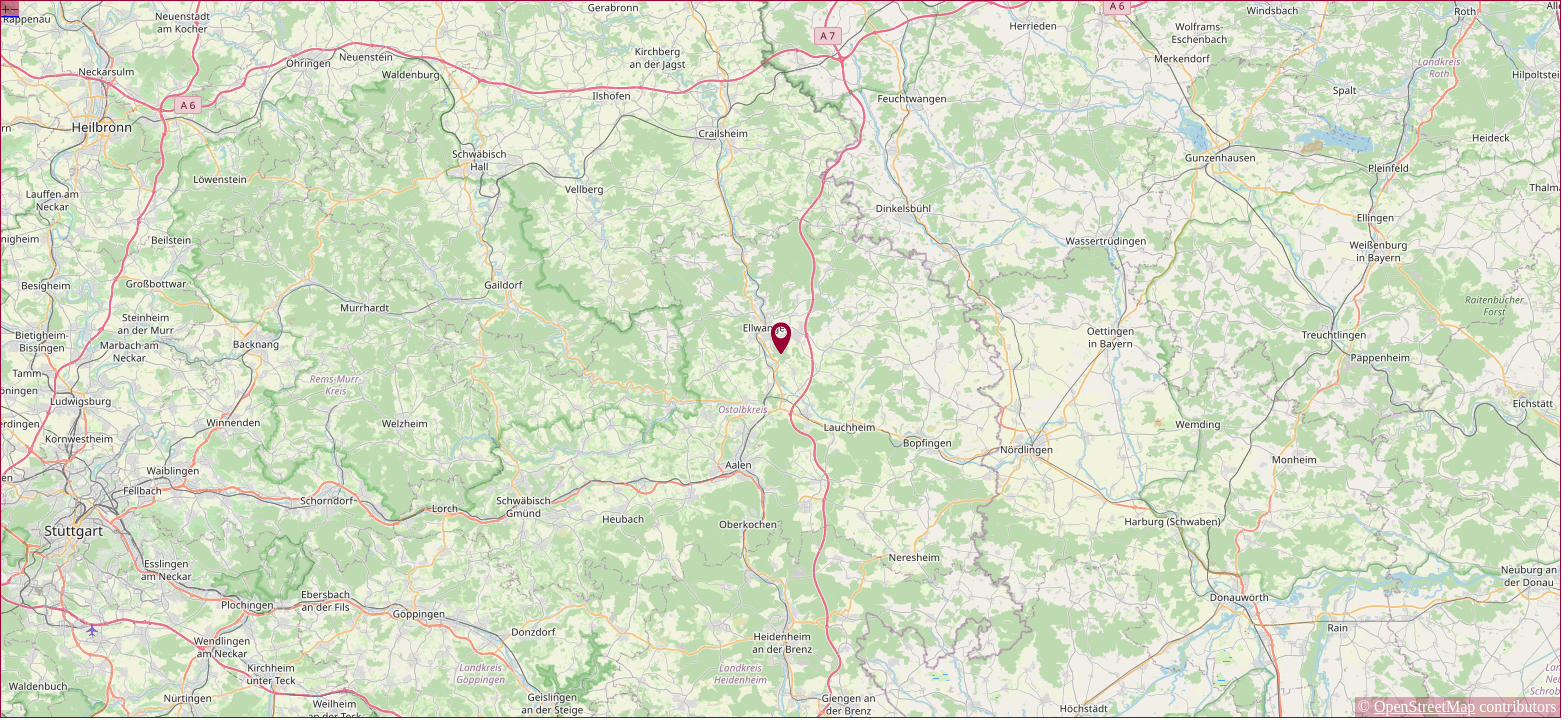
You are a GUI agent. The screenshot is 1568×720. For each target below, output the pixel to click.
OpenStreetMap (1424, 706)
